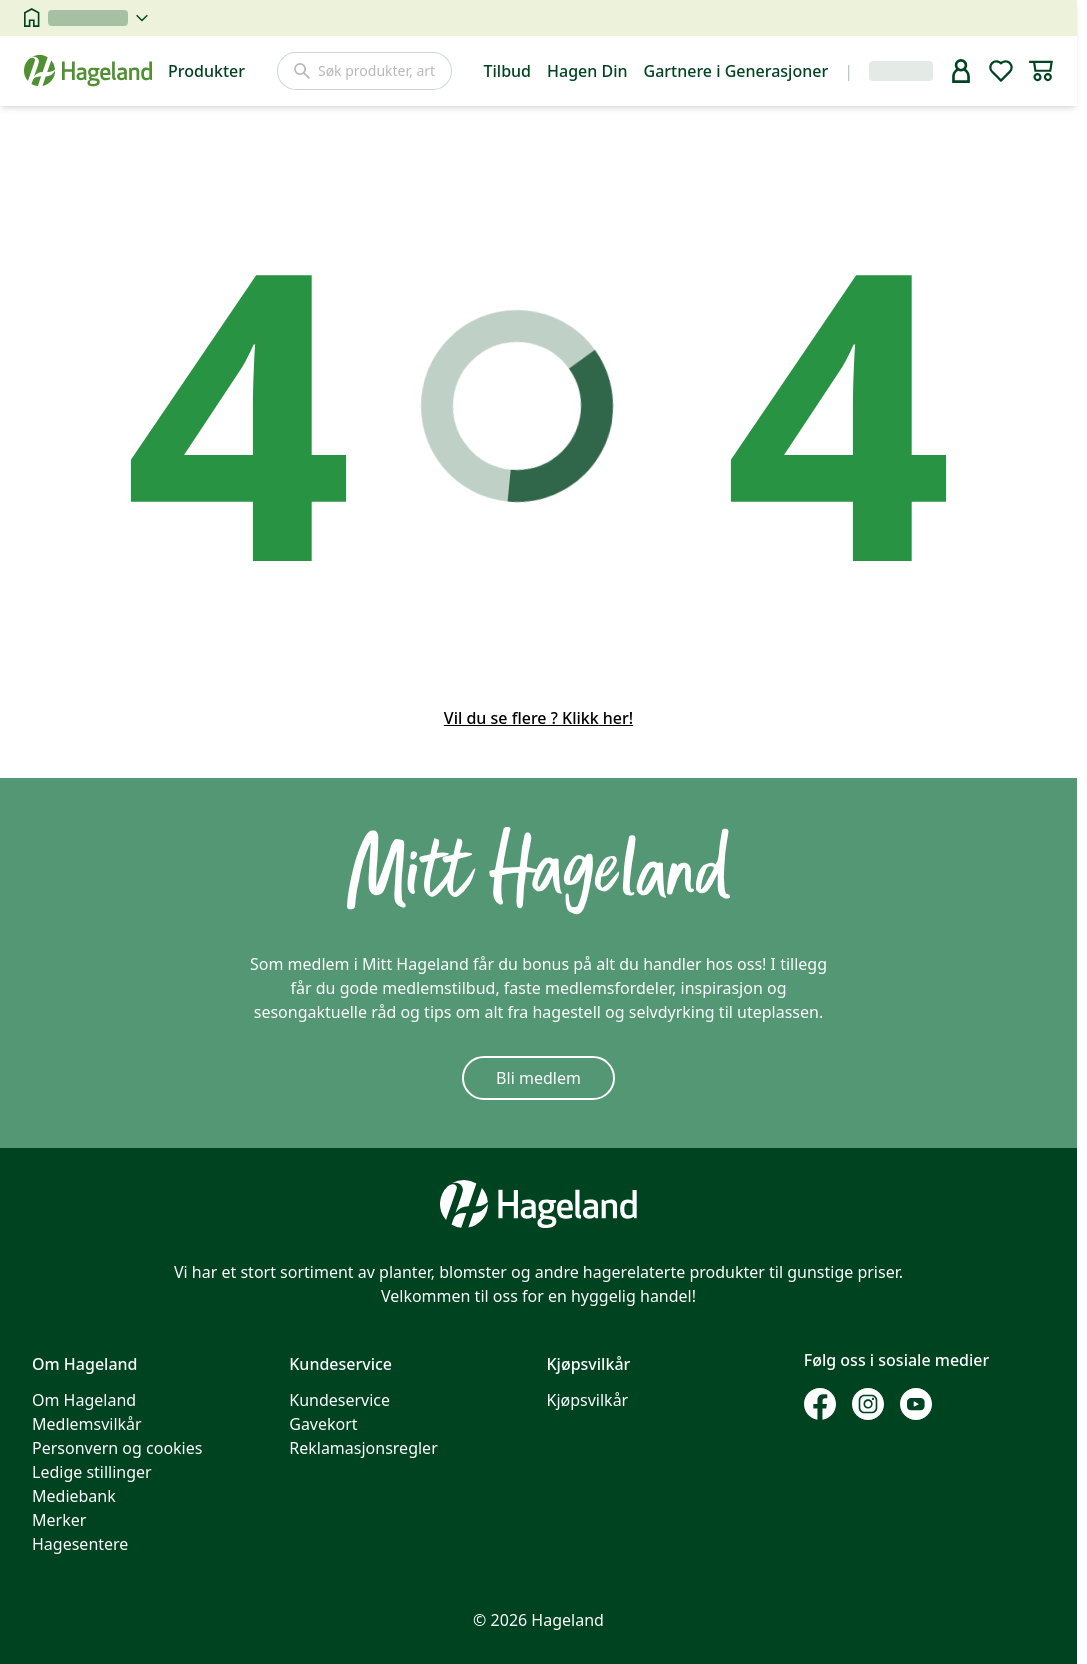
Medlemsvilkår (87, 1424)
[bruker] (961, 71)
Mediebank (74, 1496)
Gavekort (323, 1424)
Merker (59, 1520)
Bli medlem (538, 1078)
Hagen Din (587, 71)
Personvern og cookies (117, 1448)
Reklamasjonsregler (363, 1448)
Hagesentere (80, 1544)
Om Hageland (84, 1400)
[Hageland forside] (88, 70)
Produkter (206, 71)
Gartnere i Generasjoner (736, 71)
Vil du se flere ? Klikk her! (538, 718)
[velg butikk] (98, 18)
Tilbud (508, 71)
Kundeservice (339, 1400)
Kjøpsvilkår (588, 1400)
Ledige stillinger (92, 1472)
